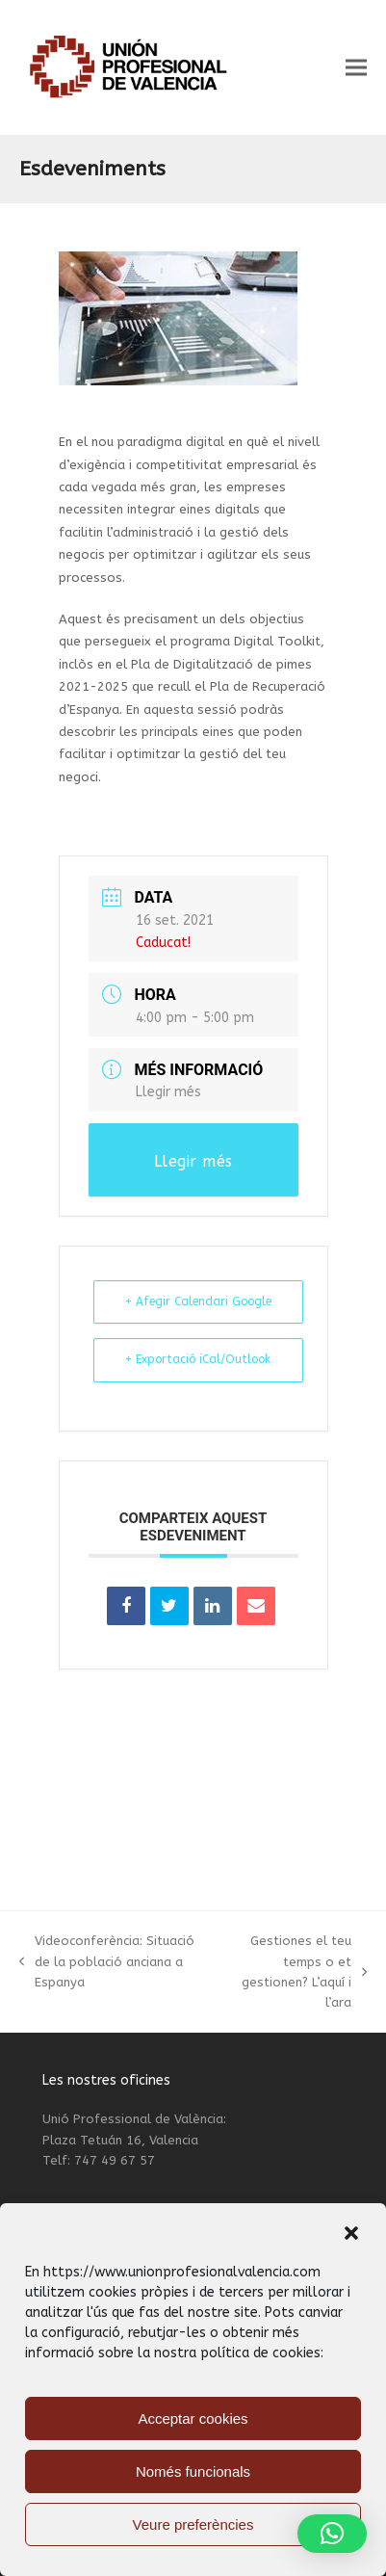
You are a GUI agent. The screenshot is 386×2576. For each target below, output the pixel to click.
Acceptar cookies (192, 2418)
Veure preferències (193, 2524)
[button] (351, 2233)
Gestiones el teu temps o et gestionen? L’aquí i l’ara (290, 1971)
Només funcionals (193, 2471)
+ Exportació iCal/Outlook (197, 1359)
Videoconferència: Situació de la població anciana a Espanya (106, 1962)
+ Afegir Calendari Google (198, 1301)
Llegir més (168, 1092)
